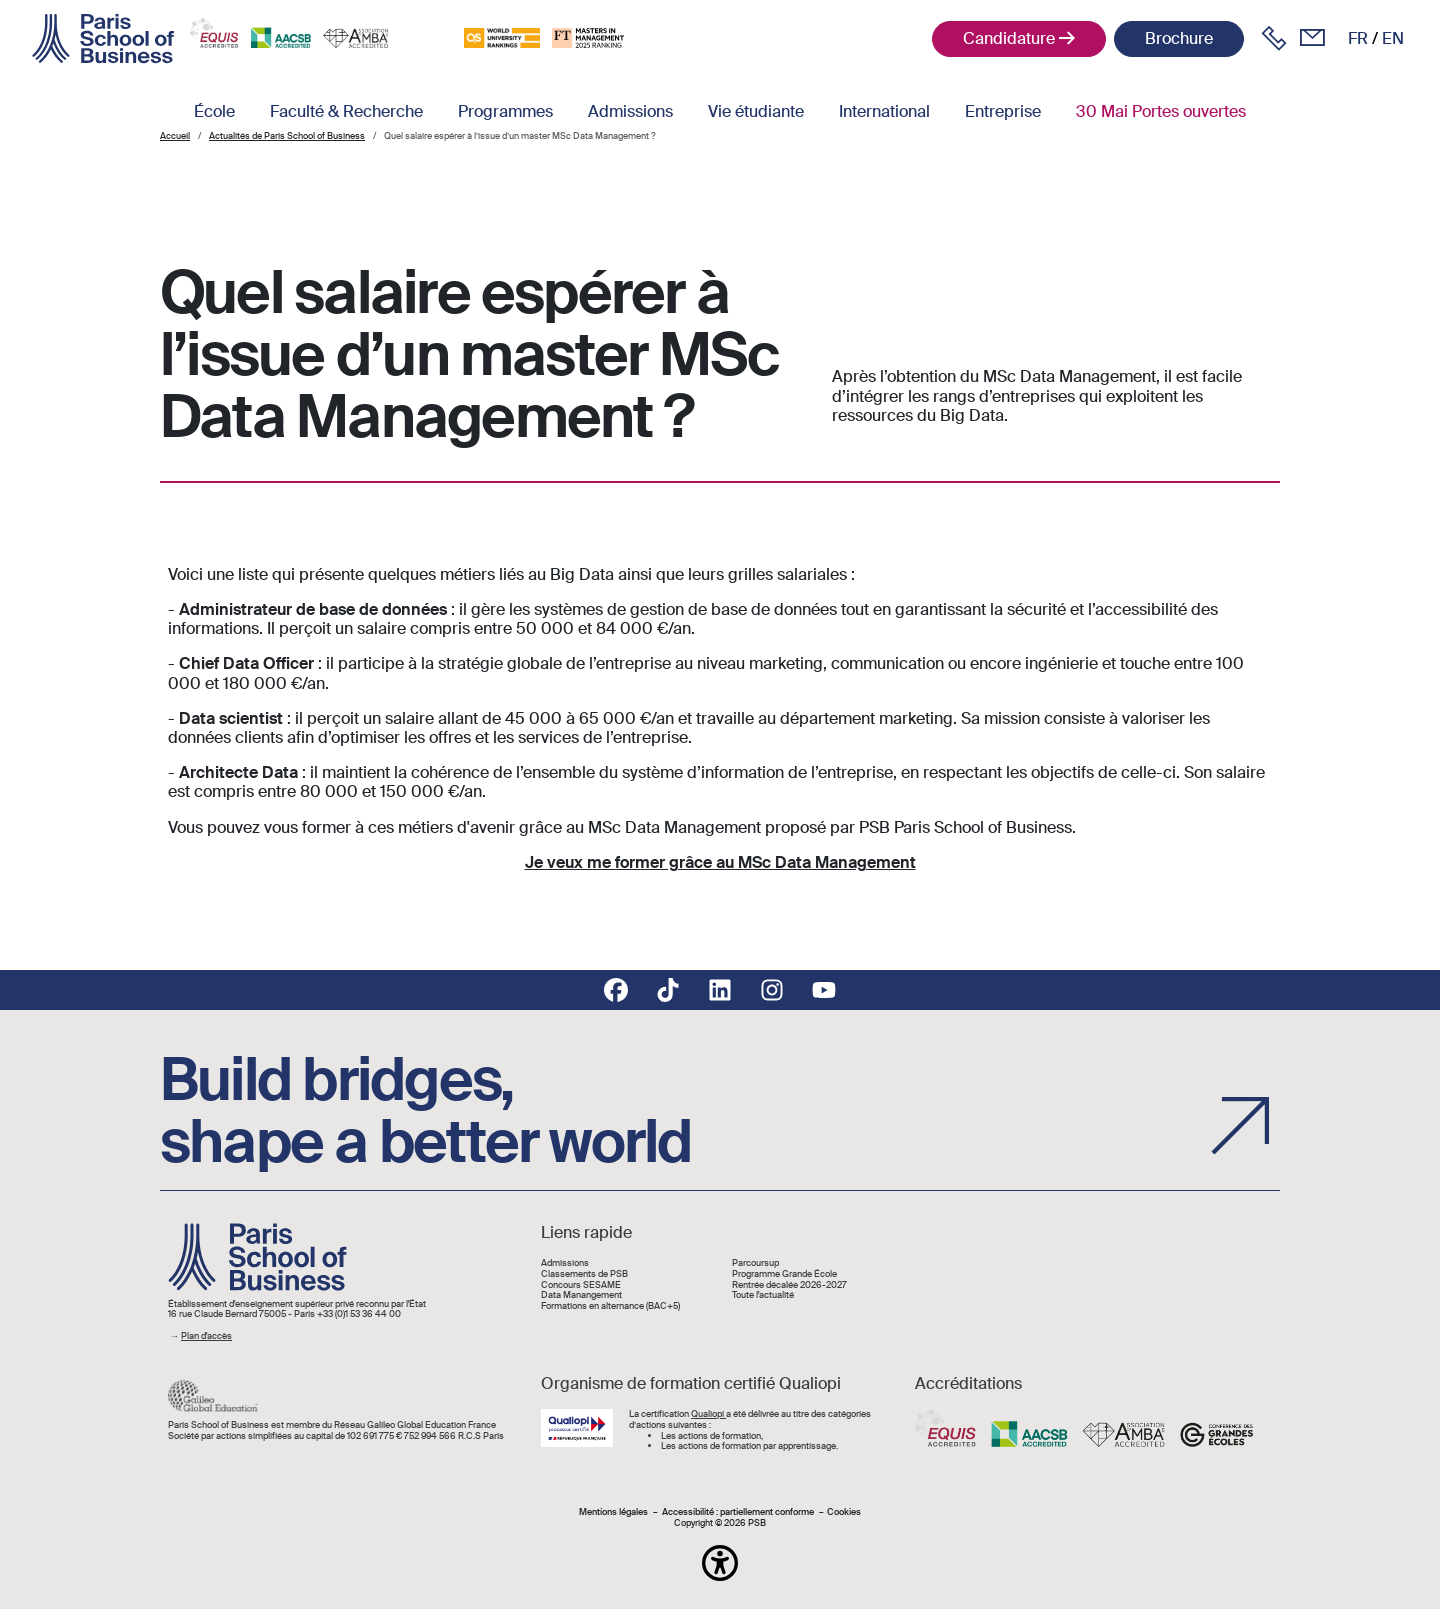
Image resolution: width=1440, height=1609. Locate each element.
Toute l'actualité (763, 1295)
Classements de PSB (584, 1274)
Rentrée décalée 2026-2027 (789, 1285)
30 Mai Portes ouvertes (1161, 111)
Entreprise (1003, 111)
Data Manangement (581, 1295)
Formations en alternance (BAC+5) (610, 1306)
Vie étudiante (756, 111)
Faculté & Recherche (346, 111)
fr (1358, 38)
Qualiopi (708, 1414)
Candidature (1009, 38)
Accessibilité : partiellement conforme (738, 1512)
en (1393, 38)
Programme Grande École (784, 1274)
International (884, 111)
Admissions (630, 111)
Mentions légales (613, 1512)
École (214, 111)
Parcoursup (755, 1263)
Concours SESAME (581, 1285)
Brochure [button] (1179, 38)
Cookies (844, 1512)
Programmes (505, 111)
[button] (720, 1563)
